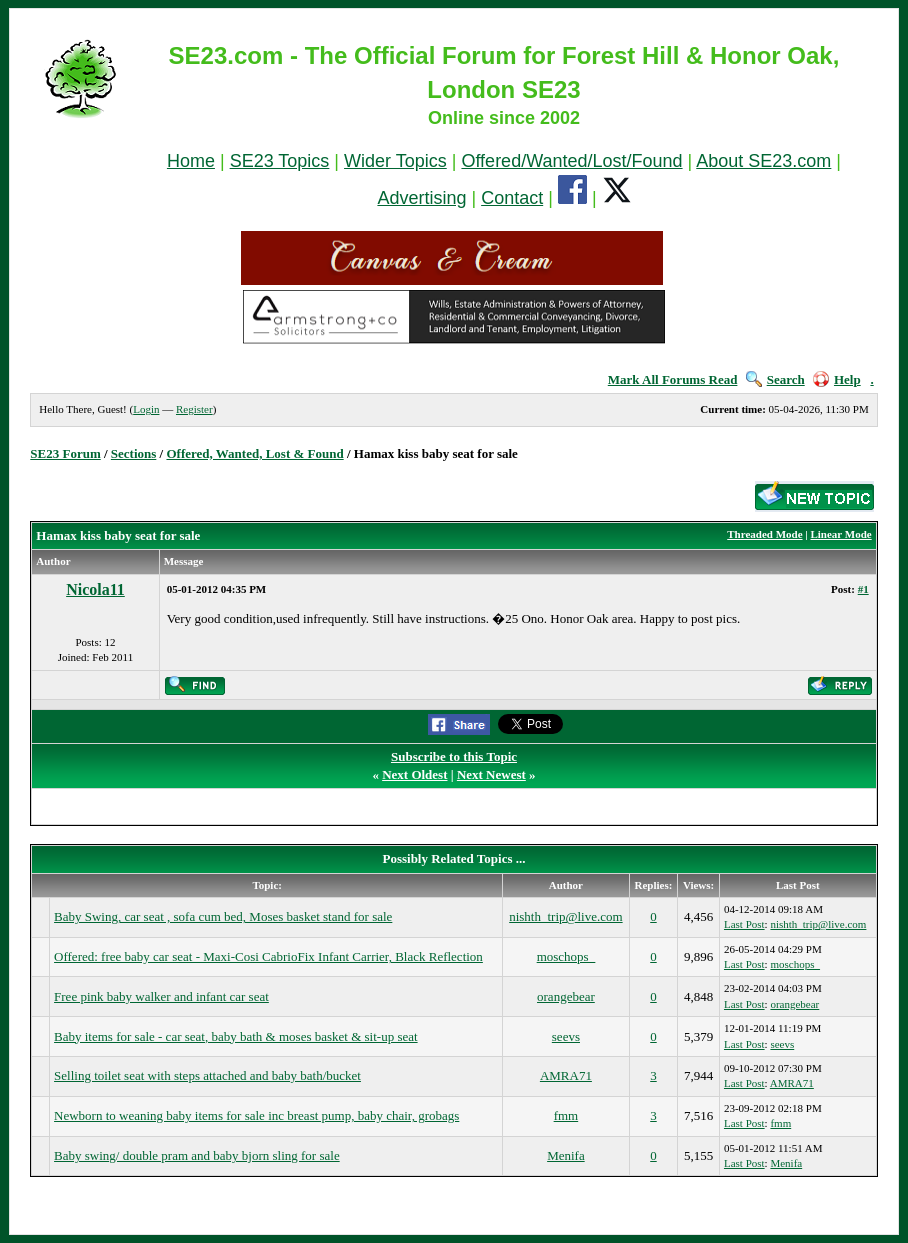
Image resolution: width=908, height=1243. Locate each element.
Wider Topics (395, 161)
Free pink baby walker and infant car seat (161, 996)
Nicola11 (95, 589)
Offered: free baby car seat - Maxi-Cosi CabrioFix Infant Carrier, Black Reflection (268, 956)
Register (194, 409)
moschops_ (566, 956)
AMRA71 (566, 1075)
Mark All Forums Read (673, 379)
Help (837, 379)
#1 (863, 589)
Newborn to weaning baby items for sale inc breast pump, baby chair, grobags (256, 1115)
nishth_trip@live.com (565, 916)
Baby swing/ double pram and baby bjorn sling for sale (197, 1155)
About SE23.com (763, 161)
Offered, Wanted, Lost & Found (254, 453)
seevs (566, 1036)
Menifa (566, 1155)
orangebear (566, 996)
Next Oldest (414, 774)
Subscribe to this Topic (454, 756)
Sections (134, 453)
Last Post (744, 924)
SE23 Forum (65, 453)
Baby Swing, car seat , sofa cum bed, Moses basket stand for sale (223, 916)
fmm (566, 1115)
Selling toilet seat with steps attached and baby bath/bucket (207, 1075)
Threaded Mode (764, 534)
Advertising (421, 198)
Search (775, 379)
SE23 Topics (280, 161)
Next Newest (491, 774)
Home (191, 161)
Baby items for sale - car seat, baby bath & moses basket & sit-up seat (236, 1036)
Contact (512, 198)
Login (146, 409)
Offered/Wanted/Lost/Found (571, 161)
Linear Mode (840, 534)
